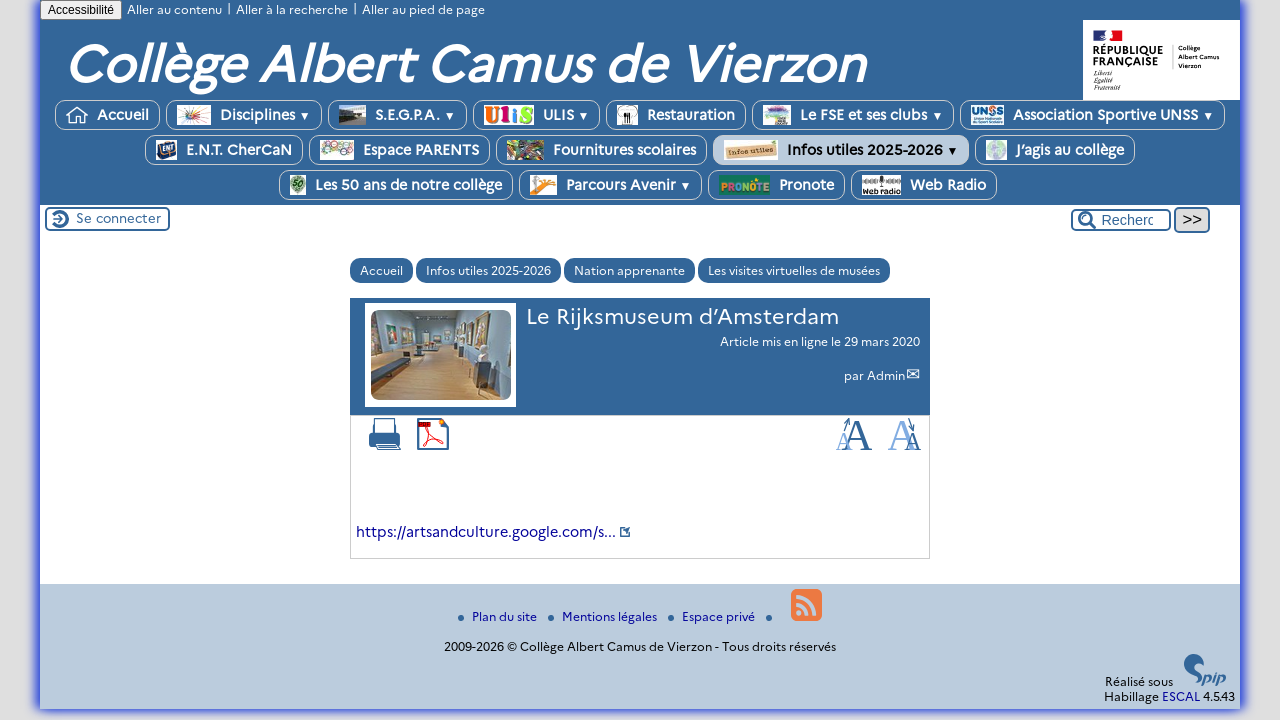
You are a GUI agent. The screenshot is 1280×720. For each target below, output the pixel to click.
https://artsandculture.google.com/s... (486, 532)
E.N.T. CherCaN (224, 150)
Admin (886, 375)
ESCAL (1181, 696)
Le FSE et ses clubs (853, 115)
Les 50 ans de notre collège (396, 185)
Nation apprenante (629, 270)
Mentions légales (604, 616)
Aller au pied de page (423, 9)
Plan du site (499, 616)
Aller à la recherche (292, 9)
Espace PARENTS (399, 150)
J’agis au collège (1055, 150)
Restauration (676, 115)
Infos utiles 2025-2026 (841, 150)
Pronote (776, 185)
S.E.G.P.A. (397, 115)
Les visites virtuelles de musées (794, 270)
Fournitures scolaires (601, 150)
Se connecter (118, 218)
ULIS (537, 115)
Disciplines (244, 115)
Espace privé (713, 616)
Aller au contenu (174, 9)
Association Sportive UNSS (1092, 115)
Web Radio (924, 185)
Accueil (107, 115)
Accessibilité (81, 10)
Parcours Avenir (611, 185)
